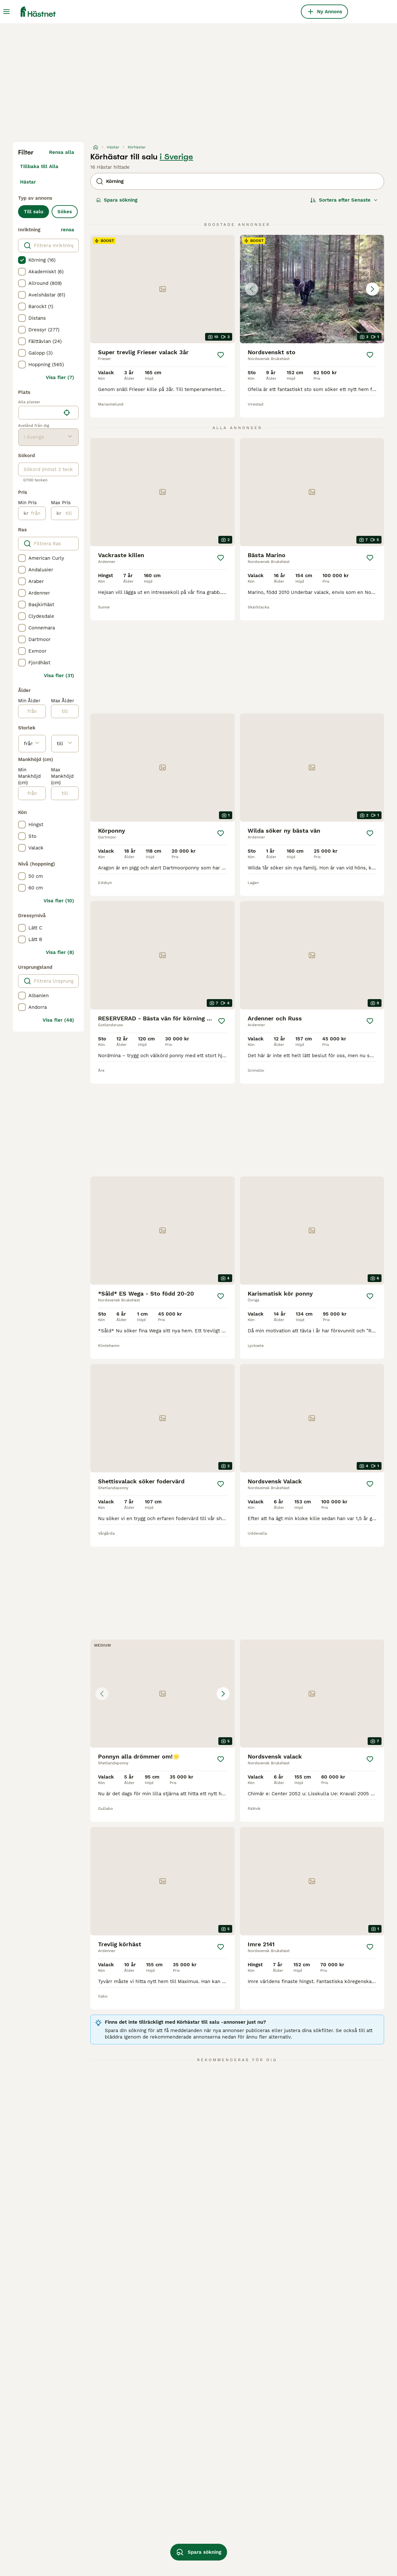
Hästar (28, 182)
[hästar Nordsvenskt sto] (312, 289)
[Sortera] (344, 200)
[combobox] (39, 412)
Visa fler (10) (59, 901)
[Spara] (220, 354)
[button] (312, 289)
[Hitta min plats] (66, 412)
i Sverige (176, 156)
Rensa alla (61, 152)
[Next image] (372, 289)
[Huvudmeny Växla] (6, 11)
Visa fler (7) (60, 377)
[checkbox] (21, 260)
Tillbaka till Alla (39, 166)
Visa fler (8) (60, 952)
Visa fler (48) (58, 1020)
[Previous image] (251, 289)
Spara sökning (116, 200)
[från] (36, 513)
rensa (67, 230)
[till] (69, 513)
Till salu (33, 212)
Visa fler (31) (59, 675)
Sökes (64, 212)
